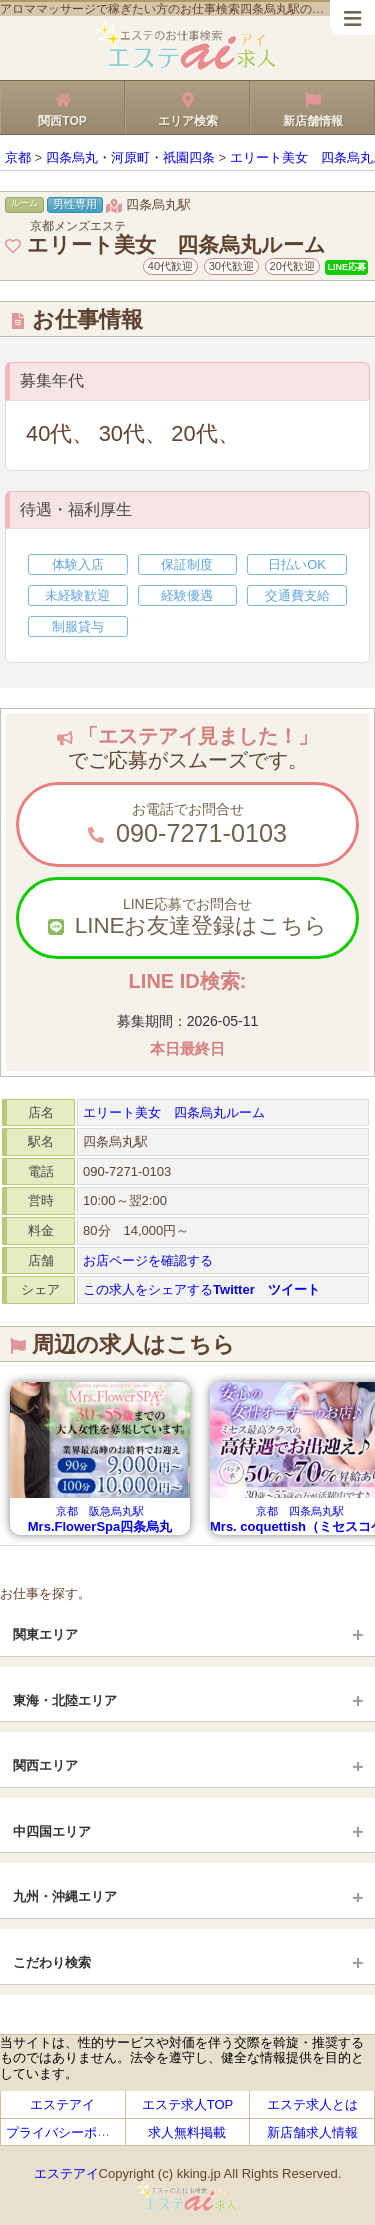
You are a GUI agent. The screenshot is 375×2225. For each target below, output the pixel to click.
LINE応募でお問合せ (187, 918)
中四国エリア (52, 1831)
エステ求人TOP (188, 2104)
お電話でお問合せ (187, 824)
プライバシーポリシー (71, 2132)
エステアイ (62, 2104)
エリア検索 (187, 107)
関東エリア (45, 1634)
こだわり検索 (52, 1962)
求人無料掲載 (187, 2132)
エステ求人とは (312, 2104)
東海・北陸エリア (65, 1700)
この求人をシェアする (201, 1289)
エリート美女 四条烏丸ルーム (174, 1112)
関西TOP (62, 107)
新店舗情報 (312, 107)
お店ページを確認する (148, 1260)
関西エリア (45, 1765)
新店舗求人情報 (312, 2132)
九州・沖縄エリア (65, 1896)
